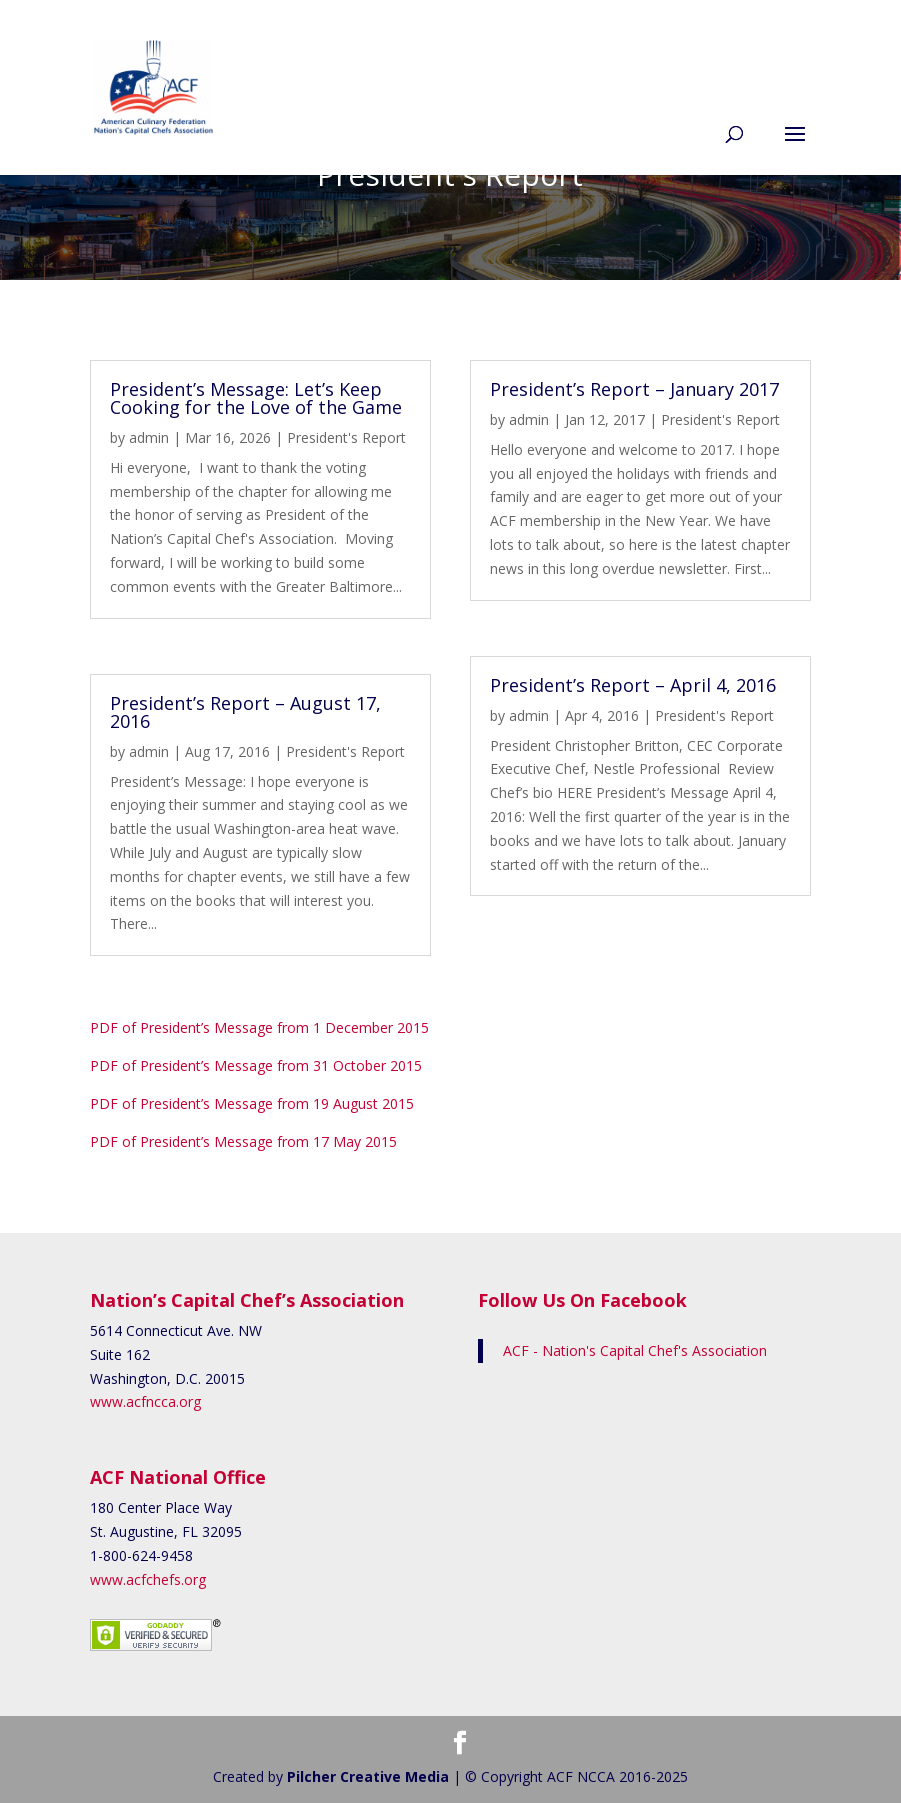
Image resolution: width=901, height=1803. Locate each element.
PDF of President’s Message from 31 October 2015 (256, 1065)
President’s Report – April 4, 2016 (633, 685)
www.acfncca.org (145, 1401)
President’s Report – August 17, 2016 (245, 712)
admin (149, 437)
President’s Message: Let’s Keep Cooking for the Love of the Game (256, 398)
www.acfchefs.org (148, 1579)
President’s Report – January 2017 (634, 389)
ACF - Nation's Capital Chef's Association (635, 1350)
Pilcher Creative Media (368, 1776)
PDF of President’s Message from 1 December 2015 (259, 1027)
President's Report (346, 437)
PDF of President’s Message (254, 1103)
